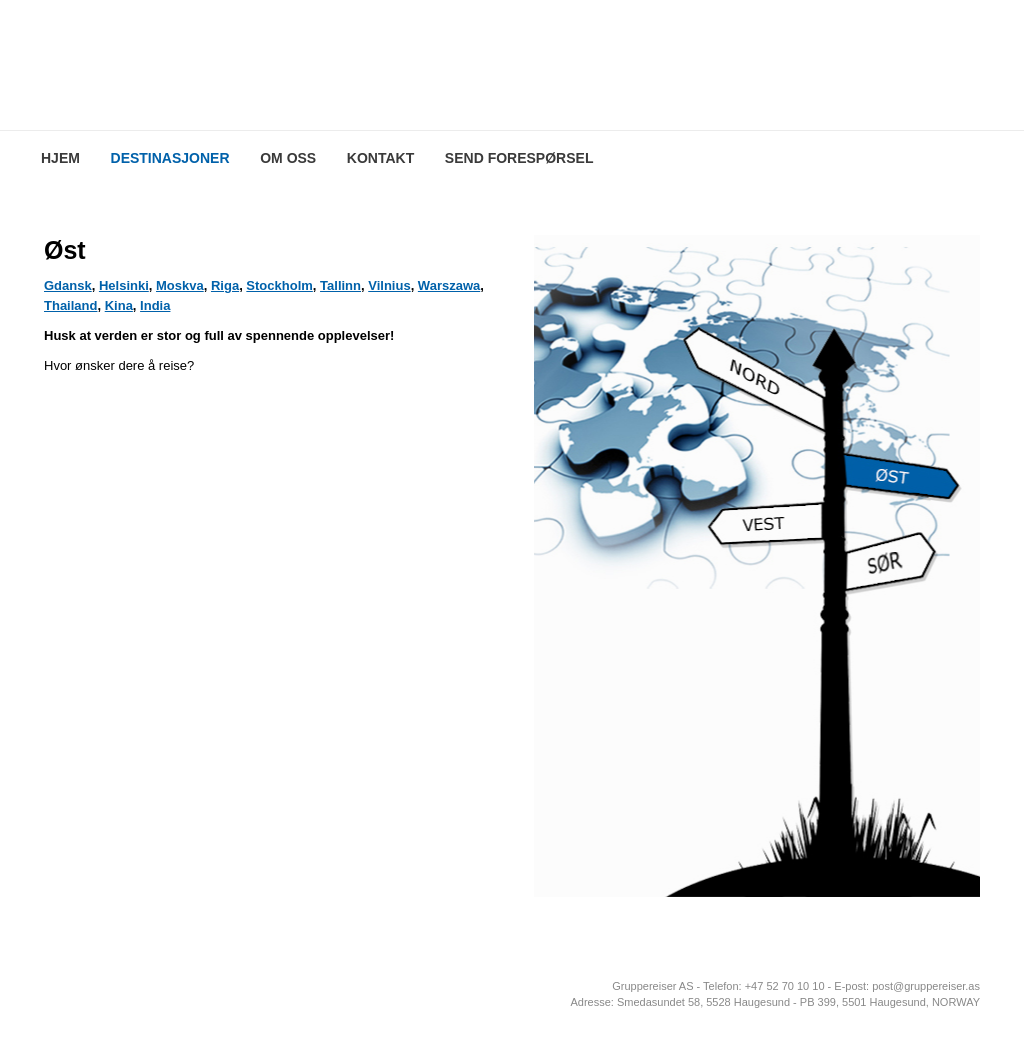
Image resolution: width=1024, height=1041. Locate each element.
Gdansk (68, 285)
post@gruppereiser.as (926, 986)
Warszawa (449, 285)
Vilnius (389, 285)
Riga (225, 285)
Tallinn (340, 285)
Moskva (180, 285)
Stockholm (279, 285)
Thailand (70, 305)
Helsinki (124, 285)
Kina (119, 305)
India (155, 305)
